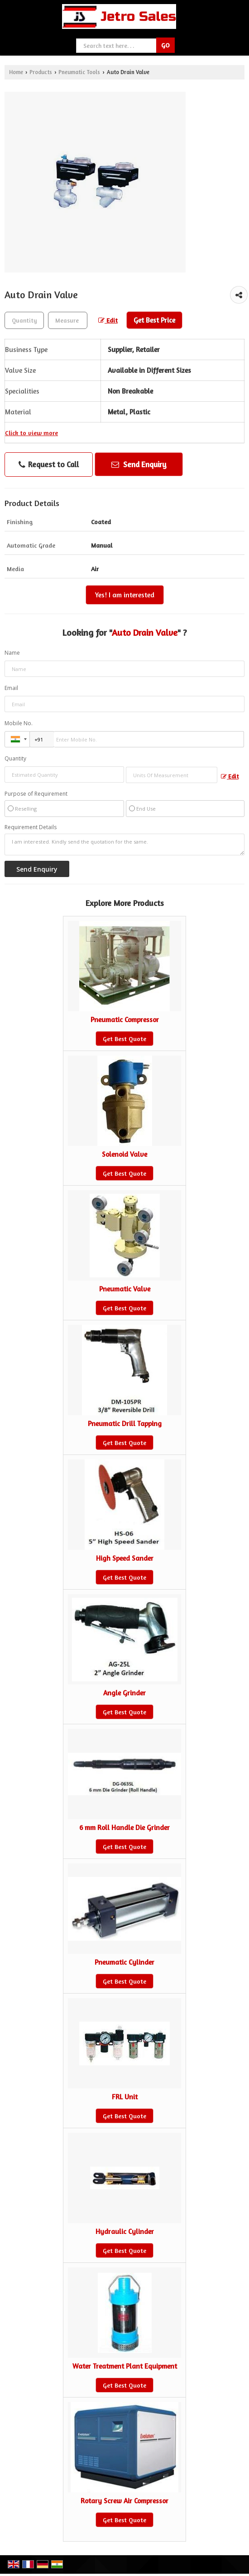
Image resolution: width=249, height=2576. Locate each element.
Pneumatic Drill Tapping (125, 1423)
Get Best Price (154, 320)
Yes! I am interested (124, 595)
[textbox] (67, 320)
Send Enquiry (139, 464)
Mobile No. (19, 723)
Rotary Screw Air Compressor (124, 2500)
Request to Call (49, 464)
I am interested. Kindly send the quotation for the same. (124, 844)
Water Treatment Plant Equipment (124, 2366)
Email (11, 688)
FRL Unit (125, 2097)
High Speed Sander (124, 1558)
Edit (108, 320)
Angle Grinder (124, 1693)
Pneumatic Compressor (125, 1019)
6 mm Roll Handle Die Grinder (124, 1827)
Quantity (15, 758)
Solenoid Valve (124, 1154)
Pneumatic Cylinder (124, 1962)
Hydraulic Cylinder (125, 2231)
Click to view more (31, 432)
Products (40, 72)
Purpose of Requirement (36, 794)
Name (12, 653)
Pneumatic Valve (124, 1289)
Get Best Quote (124, 1038)
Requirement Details (31, 827)
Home (16, 72)
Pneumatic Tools (79, 72)
